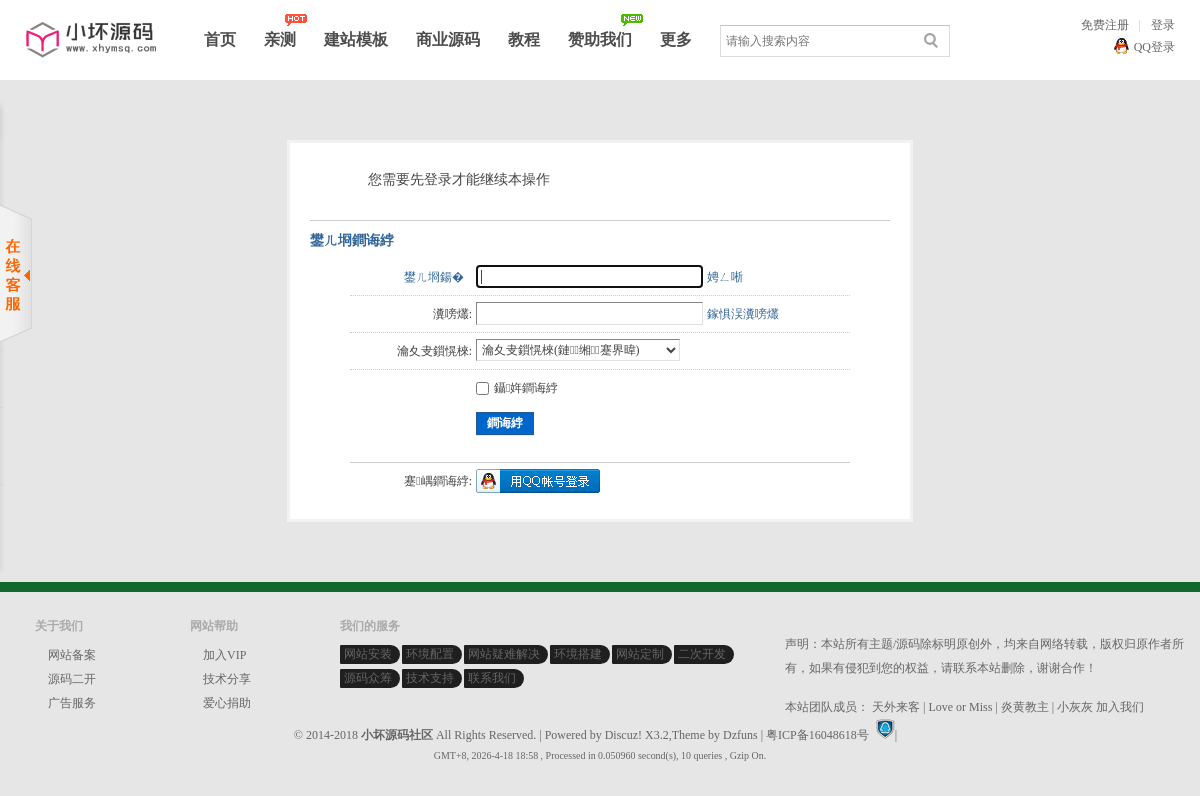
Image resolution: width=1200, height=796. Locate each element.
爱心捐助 (227, 703)
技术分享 (227, 679)
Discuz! (623, 735)
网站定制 (640, 654)
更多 (676, 39)
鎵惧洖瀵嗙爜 (743, 314)
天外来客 (896, 707)
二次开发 (702, 654)
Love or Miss (960, 707)
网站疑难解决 (504, 654)
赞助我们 (600, 39)
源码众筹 (368, 678)
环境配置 (430, 654)
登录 (1163, 25)
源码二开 (72, 679)
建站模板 (356, 39)
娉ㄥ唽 (725, 277)
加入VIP (224, 655)
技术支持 (430, 678)
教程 (524, 39)
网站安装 (368, 654)
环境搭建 (578, 654)
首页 (220, 39)
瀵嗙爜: (452, 314)
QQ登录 (1154, 47)
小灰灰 (1075, 707)
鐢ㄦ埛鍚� (434, 277)
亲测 (280, 39)
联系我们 (492, 678)
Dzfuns (740, 735)
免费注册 (1105, 25)
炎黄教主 (1025, 707)
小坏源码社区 (397, 735)
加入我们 (1120, 707)
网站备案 (72, 655)
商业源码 (448, 39)
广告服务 (72, 703)
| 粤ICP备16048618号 (815, 735)
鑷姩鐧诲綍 (517, 388)
